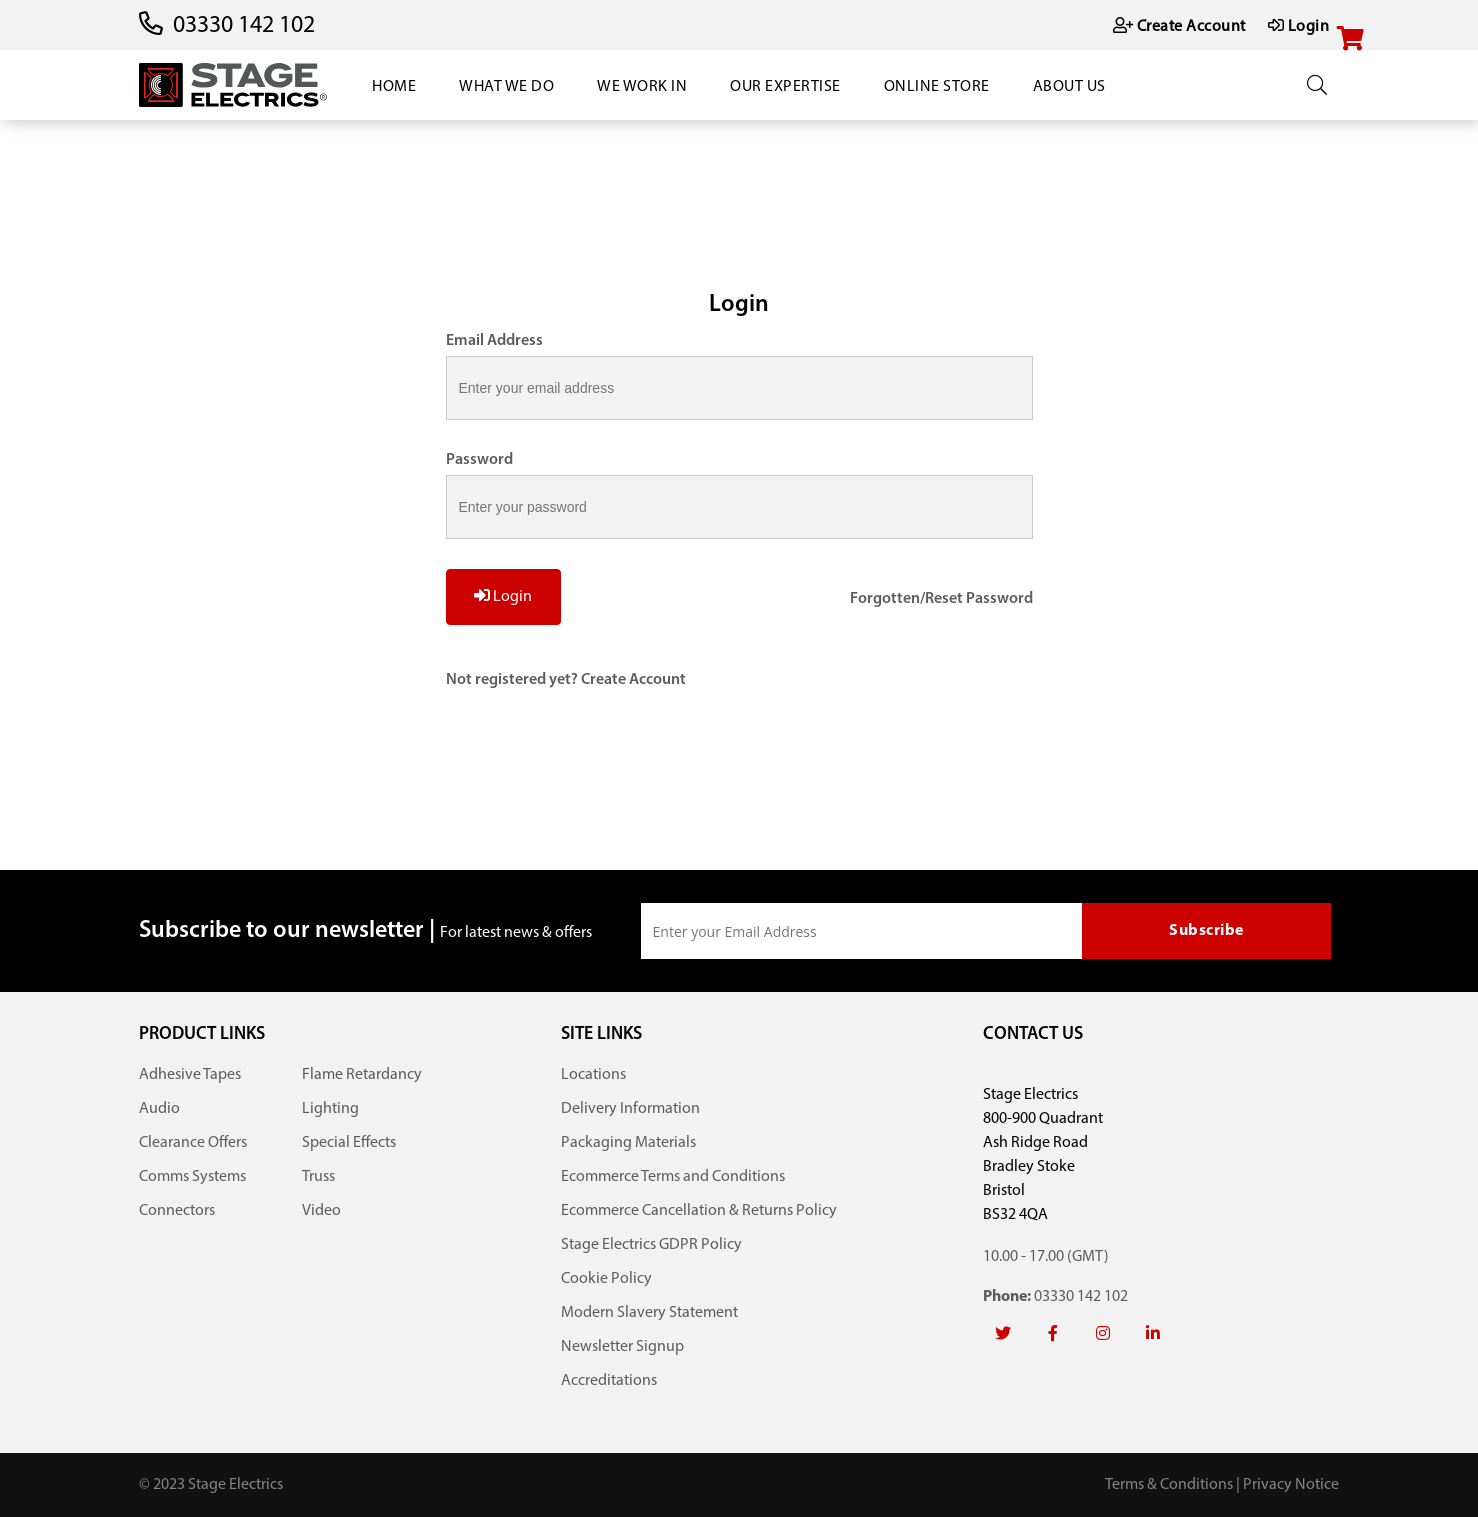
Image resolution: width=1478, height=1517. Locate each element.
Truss (318, 1177)
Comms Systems (192, 1177)
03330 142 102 (244, 26)
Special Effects (349, 1143)
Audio (159, 1109)
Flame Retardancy (362, 1075)
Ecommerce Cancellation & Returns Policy (699, 1211)
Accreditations (609, 1381)
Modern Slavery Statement (649, 1313)
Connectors (177, 1211)
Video (321, 1211)
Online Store (937, 87)
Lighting (330, 1109)
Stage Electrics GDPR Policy (651, 1245)
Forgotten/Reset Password (941, 599)
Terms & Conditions (1169, 1485)
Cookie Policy (606, 1279)
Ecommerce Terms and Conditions (673, 1177)
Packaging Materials (628, 1143)
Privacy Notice (1291, 1485)
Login (503, 596)
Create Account (633, 680)
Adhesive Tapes (190, 1075)
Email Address (494, 341)
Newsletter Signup (622, 1347)
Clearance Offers (193, 1143)
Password (479, 460)
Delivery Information (630, 1109)
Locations (593, 1075)
